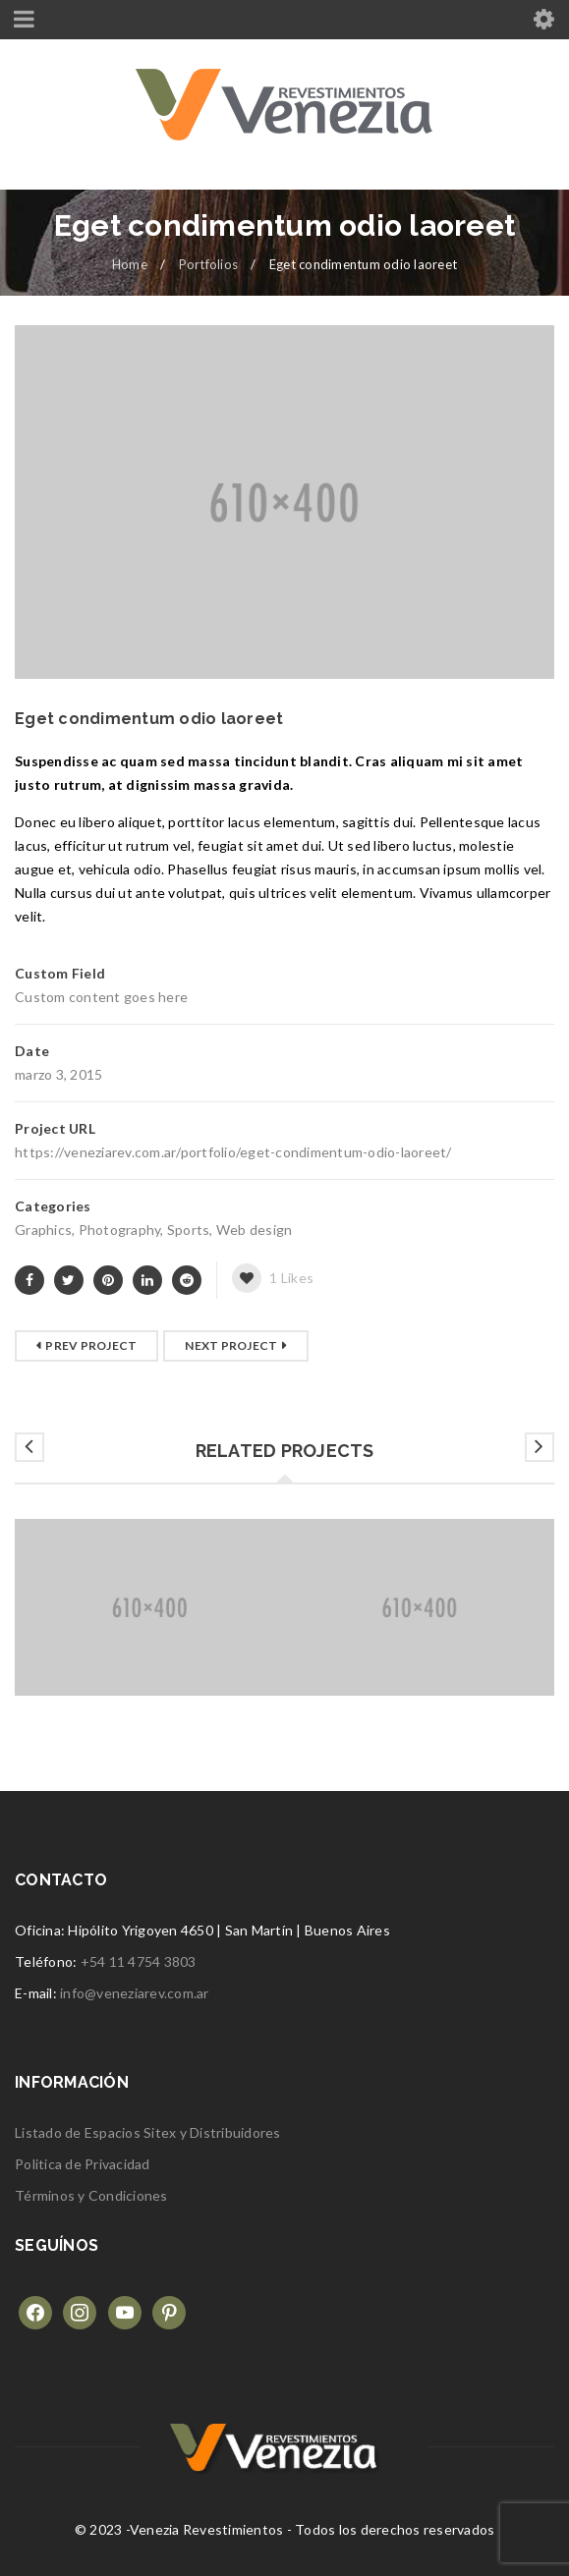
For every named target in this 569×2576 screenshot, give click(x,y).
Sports (188, 1229)
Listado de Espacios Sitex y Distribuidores (148, 2132)
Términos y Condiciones (91, 2195)
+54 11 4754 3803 (139, 1961)
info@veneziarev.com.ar (134, 1993)
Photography (120, 1229)
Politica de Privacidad (82, 2164)
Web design (254, 1229)
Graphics (43, 1229)
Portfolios (209, 264)
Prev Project (91, 1345)
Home (129, 264)
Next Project (231, 1345)
